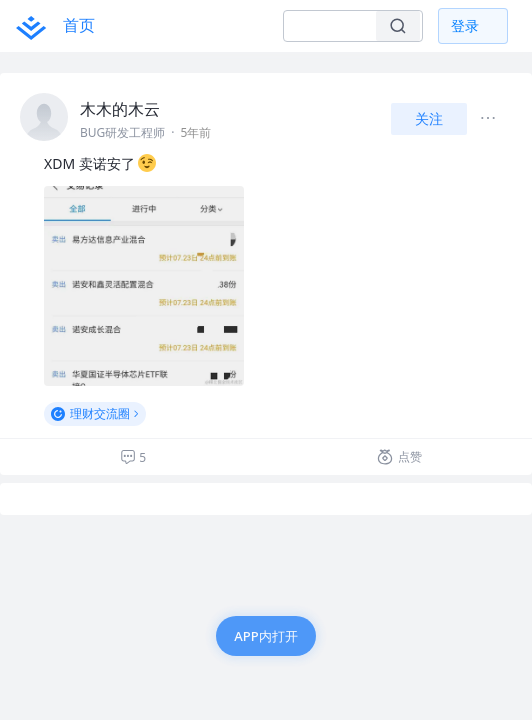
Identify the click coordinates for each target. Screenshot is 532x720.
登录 (465, 25)
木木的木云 (120, 109)
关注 (429, 118)
